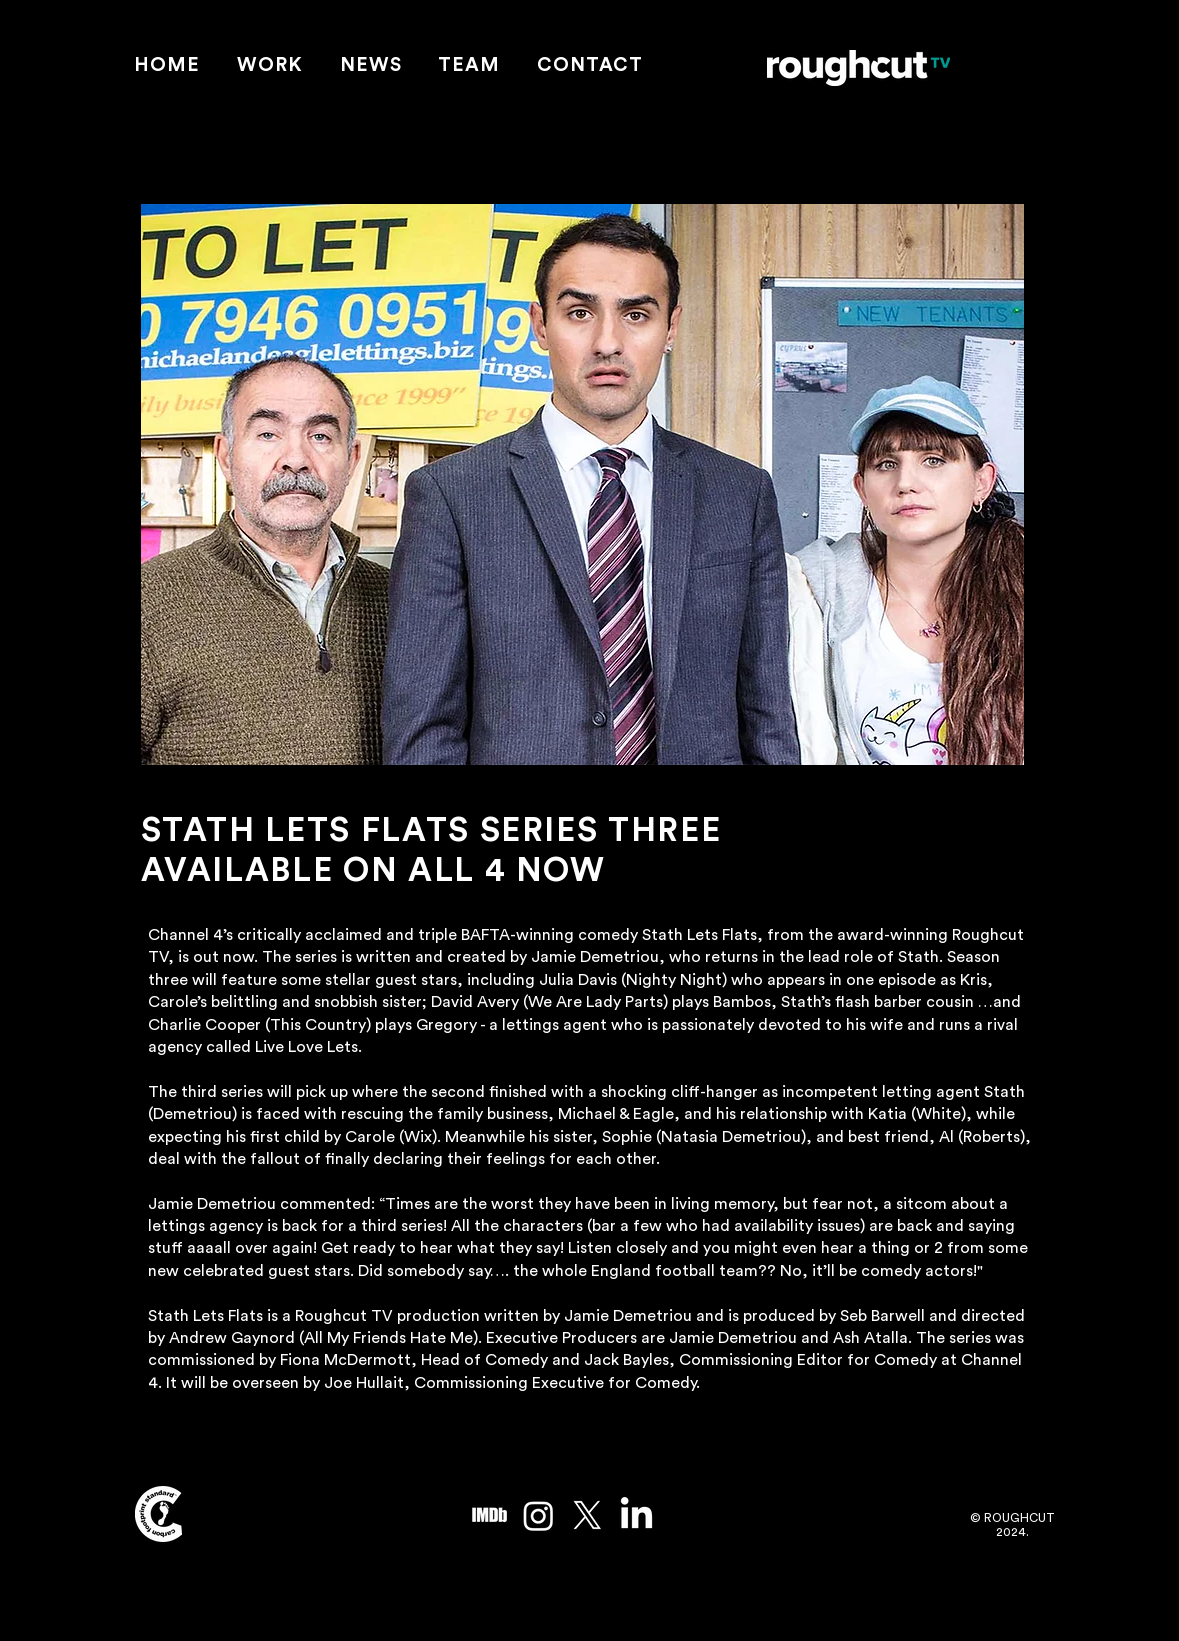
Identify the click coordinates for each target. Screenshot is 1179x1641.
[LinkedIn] (636, 1515)
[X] (587, 1515)
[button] (269, 66)
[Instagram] (538, 1515)
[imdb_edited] (489, 1515)
